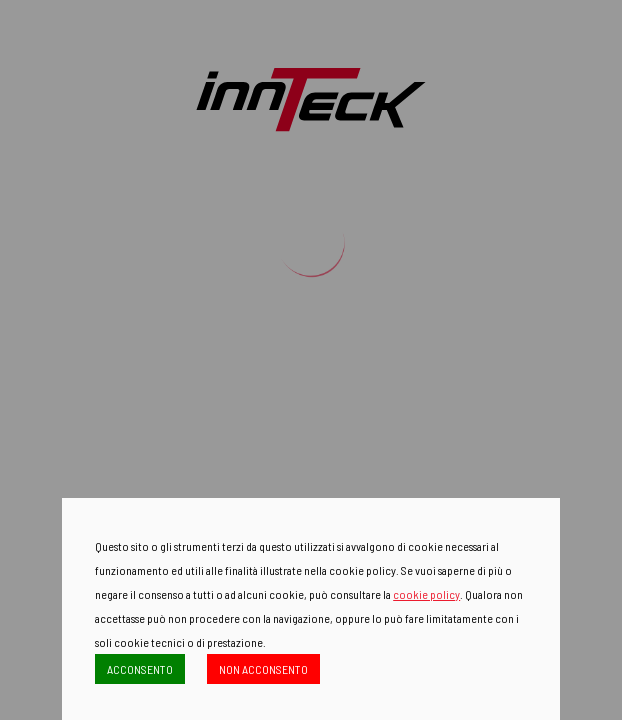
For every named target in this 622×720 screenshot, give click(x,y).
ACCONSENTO (140, 669)
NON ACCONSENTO (263, 669)
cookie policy (426, 594)
